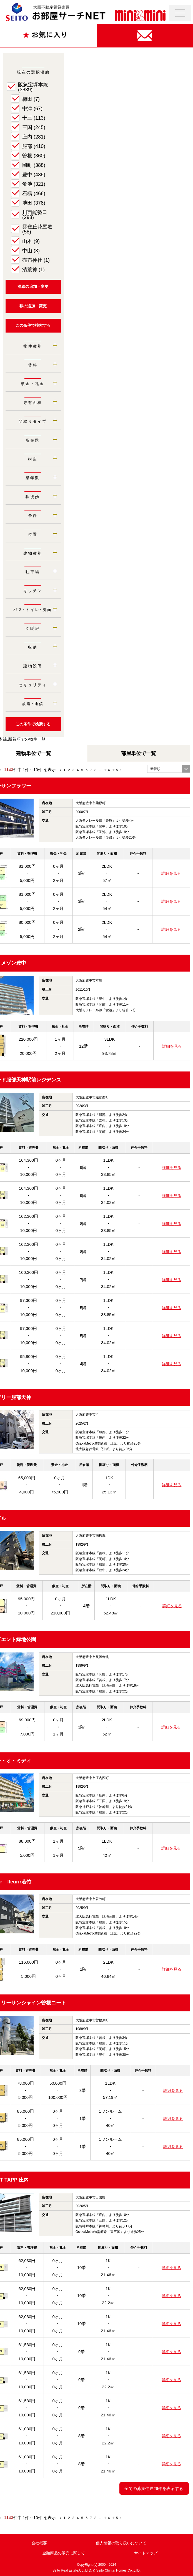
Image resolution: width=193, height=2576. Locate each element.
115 (115, 770)
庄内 (33, 136)
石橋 (33, 193)
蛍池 (33, 184)
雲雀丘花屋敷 (37, 229)
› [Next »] (121, 770)
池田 (33, 202)
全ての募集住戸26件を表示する (153, 2488)
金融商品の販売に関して (63, 2553)
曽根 (33, 155)
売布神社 (36, 260)
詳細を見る (171, 873)
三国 (33, 127)
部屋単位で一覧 (138, 753)
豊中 (33, 174)
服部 (33, 146)
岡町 (33, 165)
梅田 (31, 99)
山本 (31, 241)
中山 (31, 250)
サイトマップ (145, 2553)
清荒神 (33, 269)
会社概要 (39, 2543)
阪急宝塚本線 (33, 87)
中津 (32, 108)
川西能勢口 (34, 215)
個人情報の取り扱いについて (121, 2543)
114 (107, 770)
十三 (33, 117)
